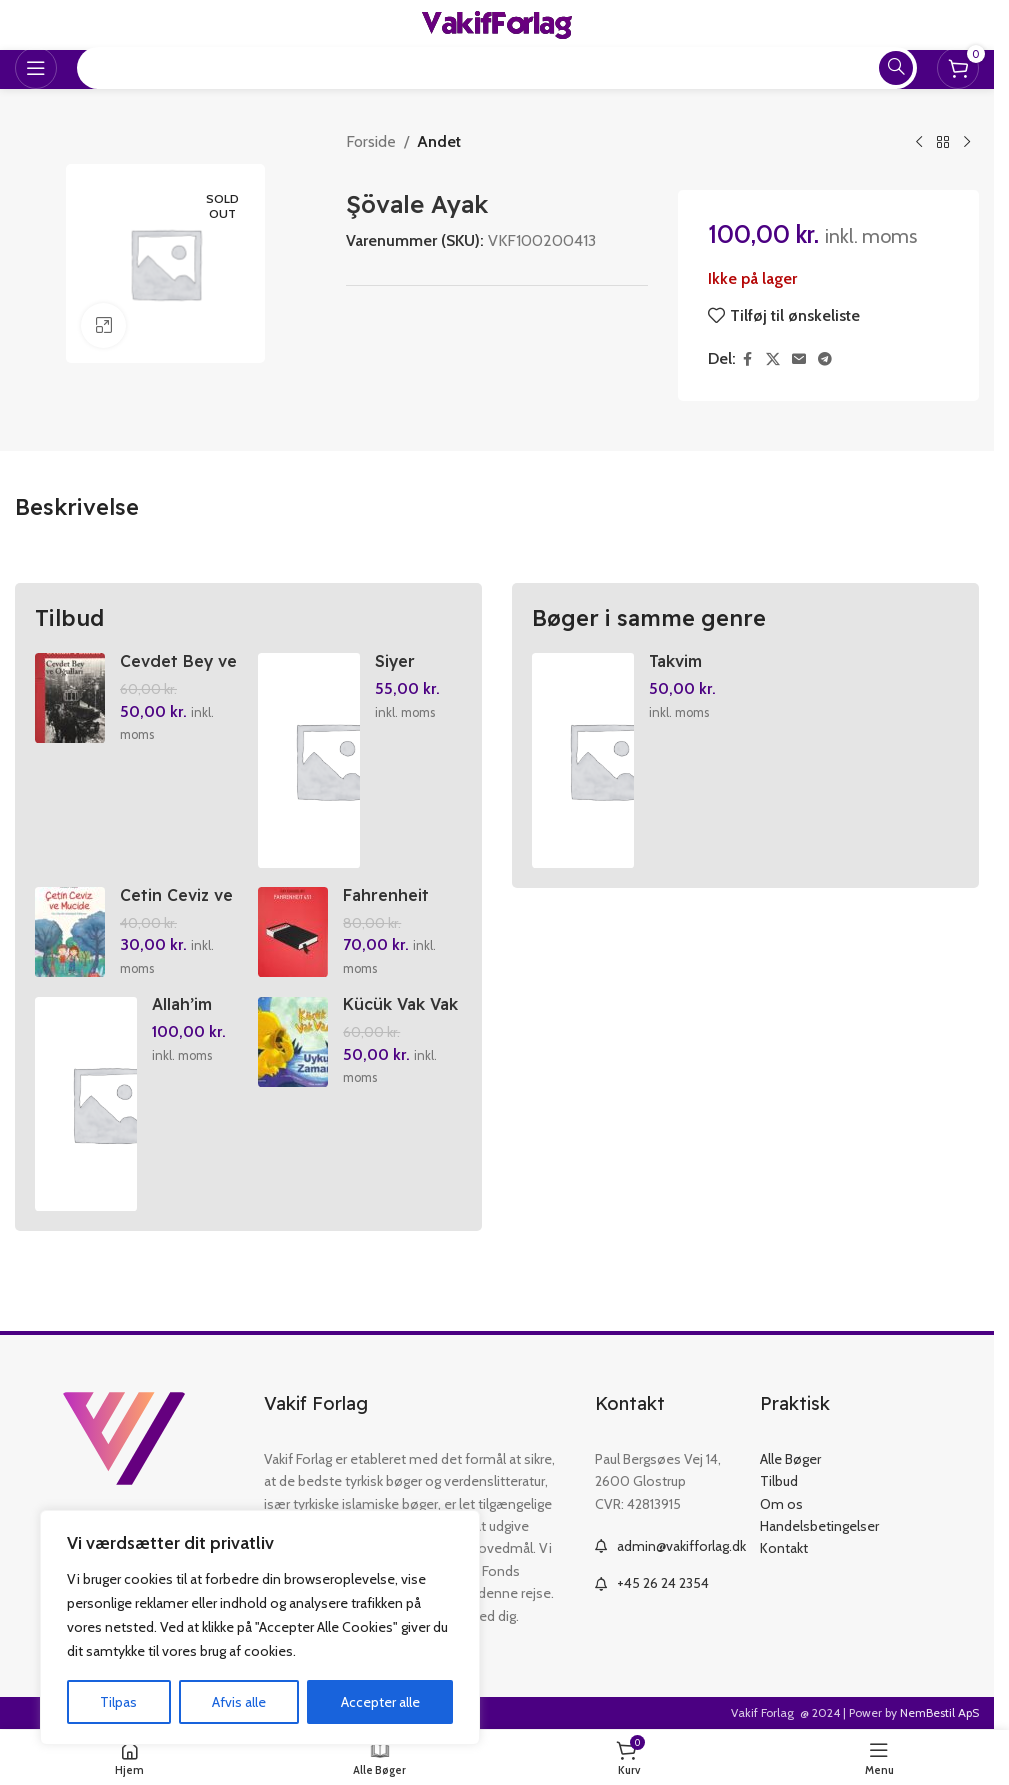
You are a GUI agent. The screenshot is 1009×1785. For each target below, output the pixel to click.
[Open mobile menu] (36, 68)
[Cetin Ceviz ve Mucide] (70, 933)
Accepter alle (380, 1702)
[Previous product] (919, 143)
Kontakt (784, 1549)
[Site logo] (497, 23)
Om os (781, 1504)
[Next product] (967, 143)
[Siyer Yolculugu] (310, 760)
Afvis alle (239, 1702)
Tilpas (118, 1702)
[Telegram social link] (825, 359)
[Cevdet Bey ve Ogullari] (70, 698)
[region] (260, 1628)
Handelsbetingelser (819, 1527)
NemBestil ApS (939, 1713)
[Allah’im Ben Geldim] (86, 1105)
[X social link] (773, 359)
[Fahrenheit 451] (294, 933)
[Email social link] (799, 359)
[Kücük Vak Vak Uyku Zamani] (294, 1043)
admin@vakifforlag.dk (681, 1547)
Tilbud (779, 1482)
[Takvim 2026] (583, 760)
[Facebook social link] (748, 359)
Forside (371, 141)
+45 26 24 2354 (663, 1584)
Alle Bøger (790, 1460)
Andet (439, 141)
